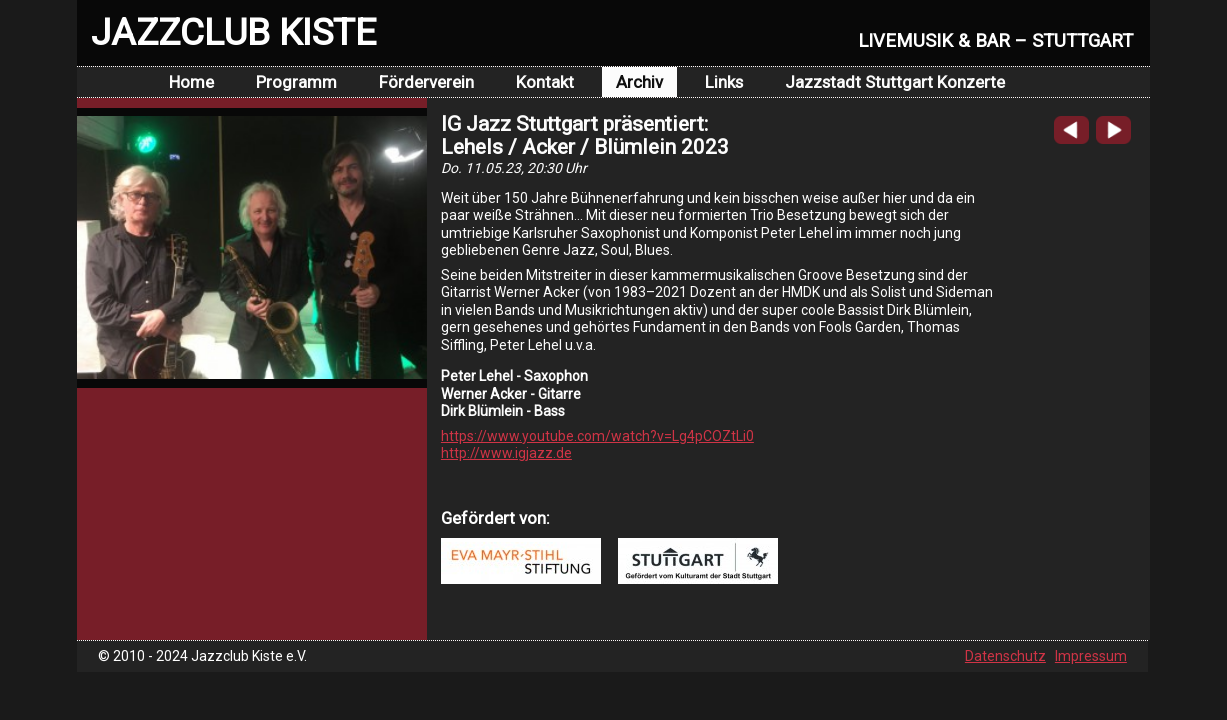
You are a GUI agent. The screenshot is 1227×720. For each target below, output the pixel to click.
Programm (296, 82)
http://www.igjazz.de (506, 453)
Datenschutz (1005, 656)
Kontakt (545, 82)
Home (191, 82)
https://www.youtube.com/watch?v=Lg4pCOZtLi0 (597, 436)
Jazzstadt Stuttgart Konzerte (895, 82)
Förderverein (426, 82)
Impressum (1091, 656)
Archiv (639, 82)
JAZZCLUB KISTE (233, 32)
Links (724, 82)
